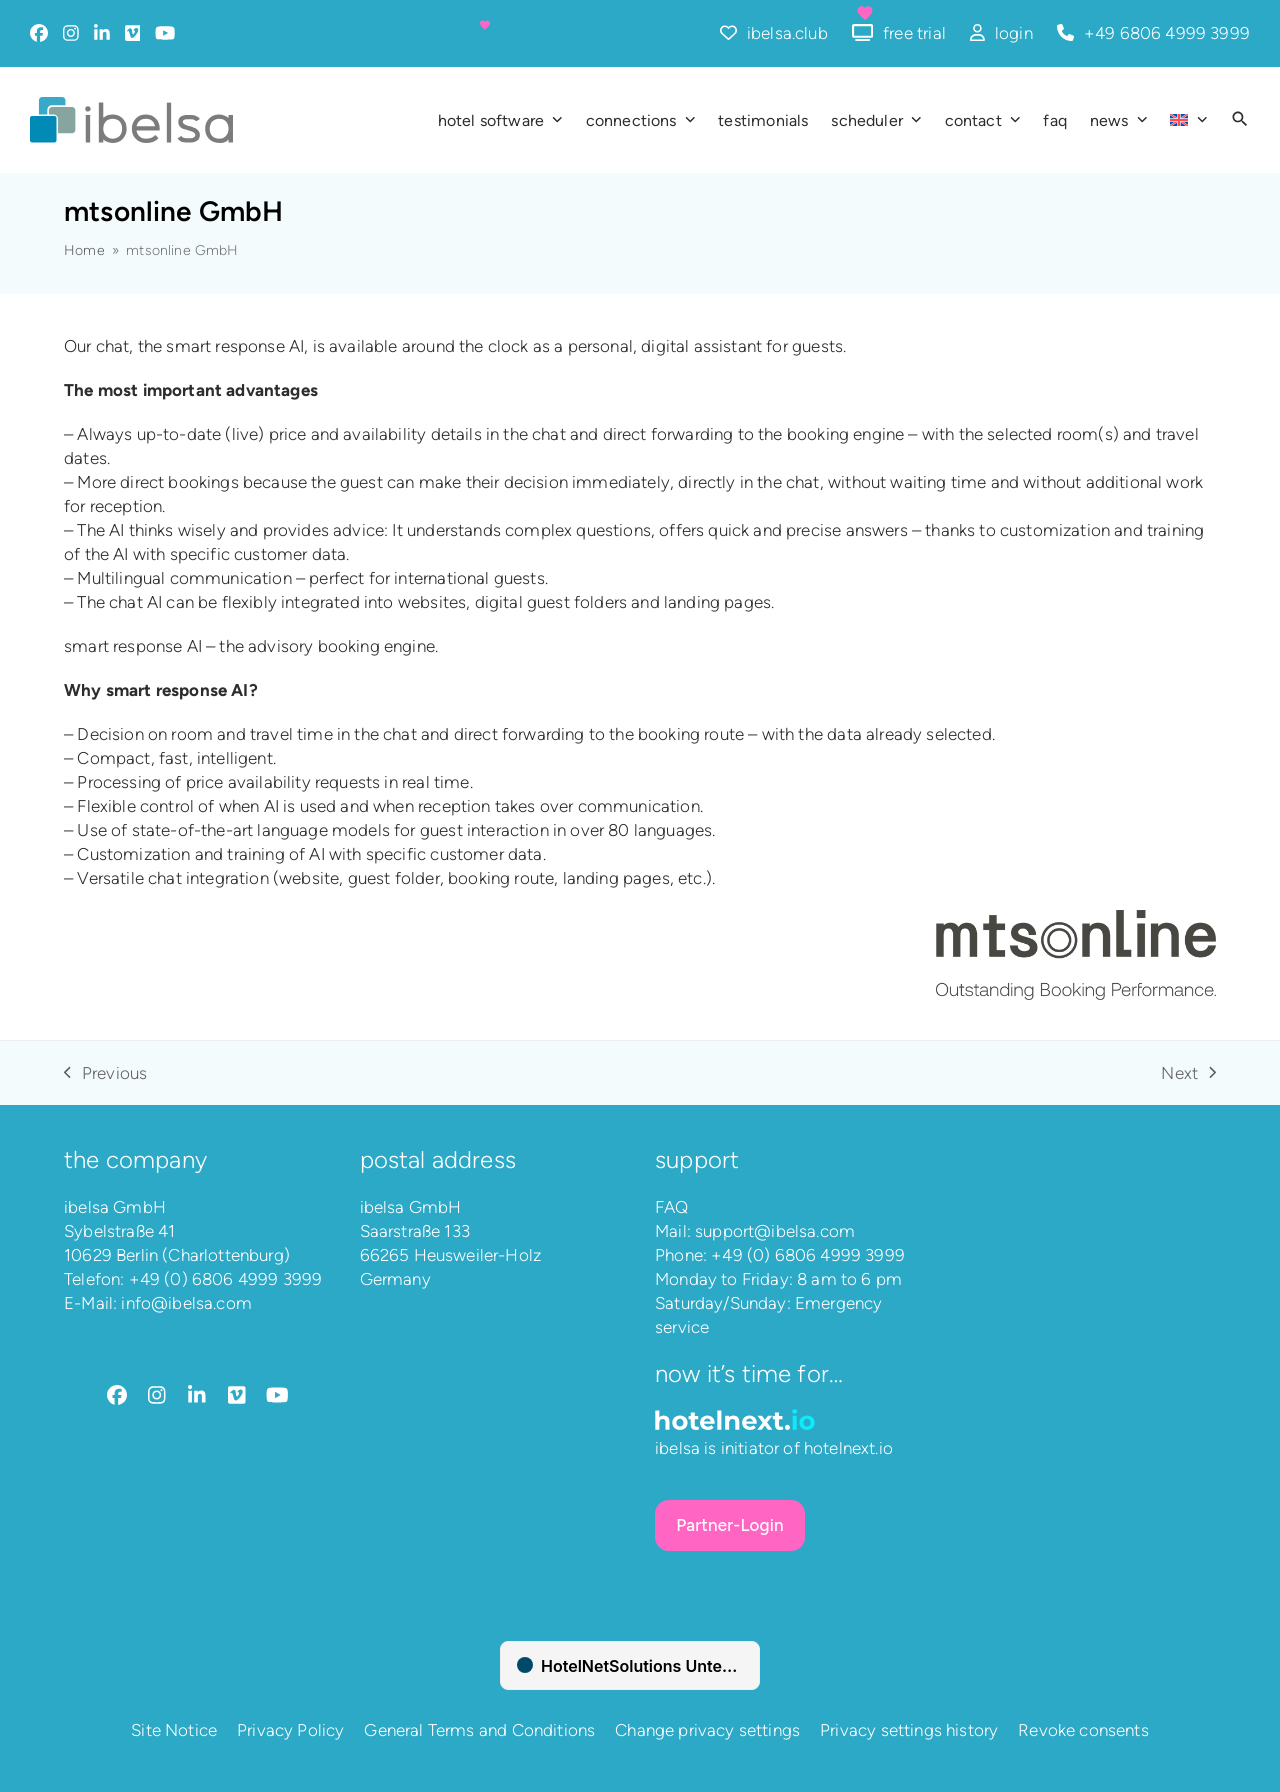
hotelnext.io (848, 1448)
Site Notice (174, 1730)
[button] (1240, 120)
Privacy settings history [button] (909, 1730)
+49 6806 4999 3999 (1167, 33)
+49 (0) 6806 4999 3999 (226, 1279)
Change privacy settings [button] (707, 1730)
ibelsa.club (787, 33)
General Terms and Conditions (479, 1730)
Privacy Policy (290, 1730)
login (1014, 33)
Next (1188, 1074)
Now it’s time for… (749, 1373)
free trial (914, 33)
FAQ (672, 1207)
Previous (105, 1074)
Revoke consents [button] (1083, 1730)
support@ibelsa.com (775, 1231)
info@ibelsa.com (186, 1303)
